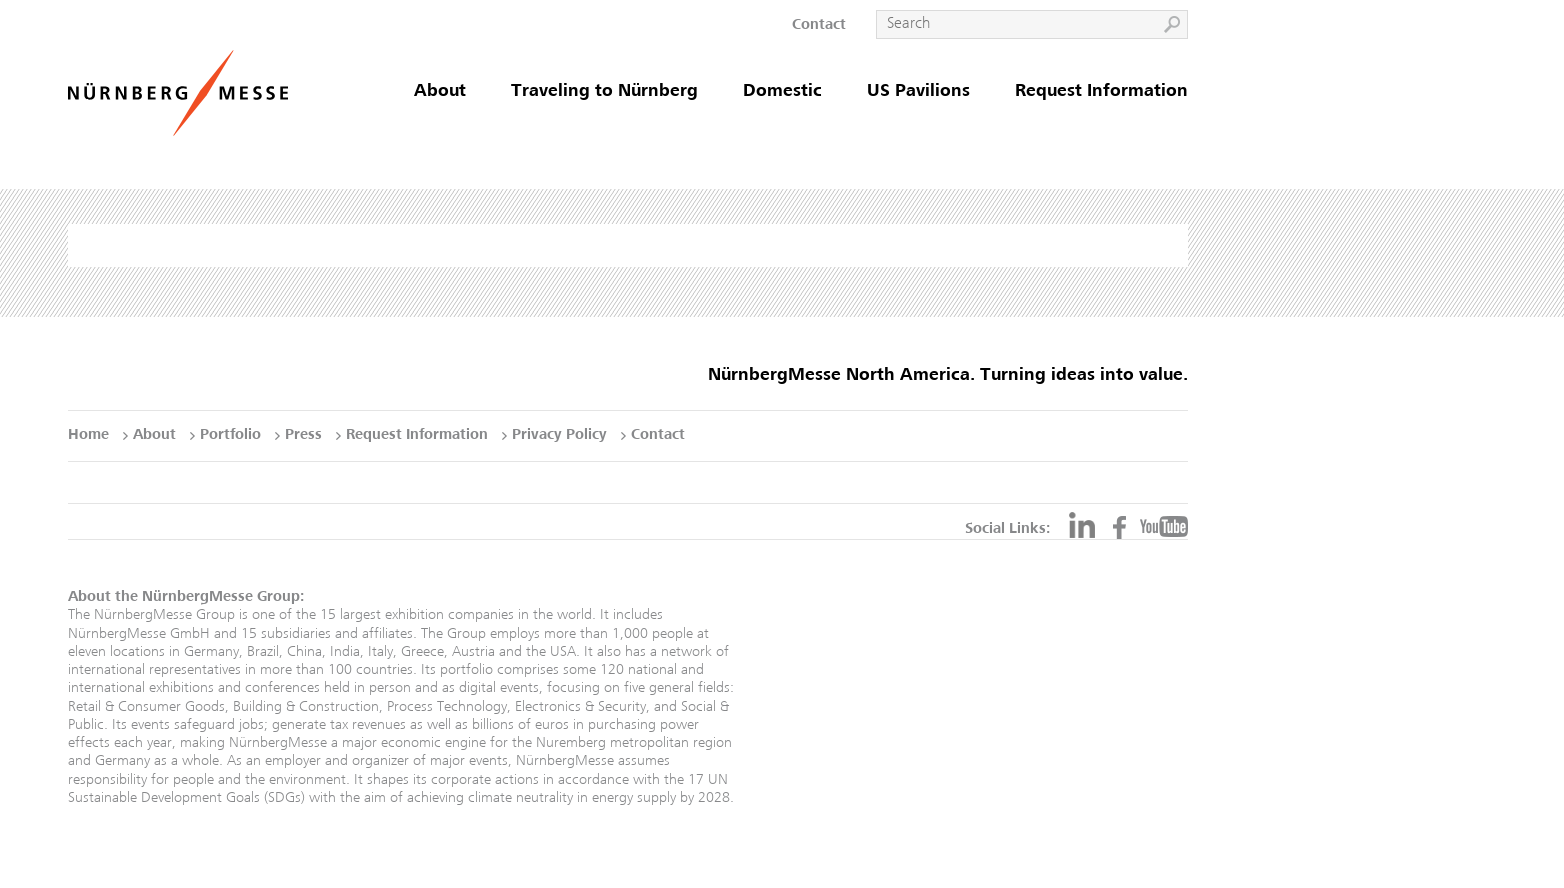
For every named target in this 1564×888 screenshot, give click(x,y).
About (440, 92)
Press (303, 435)
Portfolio (230, 435)
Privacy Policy (559, 435)
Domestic (782, 92)
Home (88, 435)
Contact (819, 25)
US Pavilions (918, 92)
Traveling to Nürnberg (604, 92)
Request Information (1101, 92)
